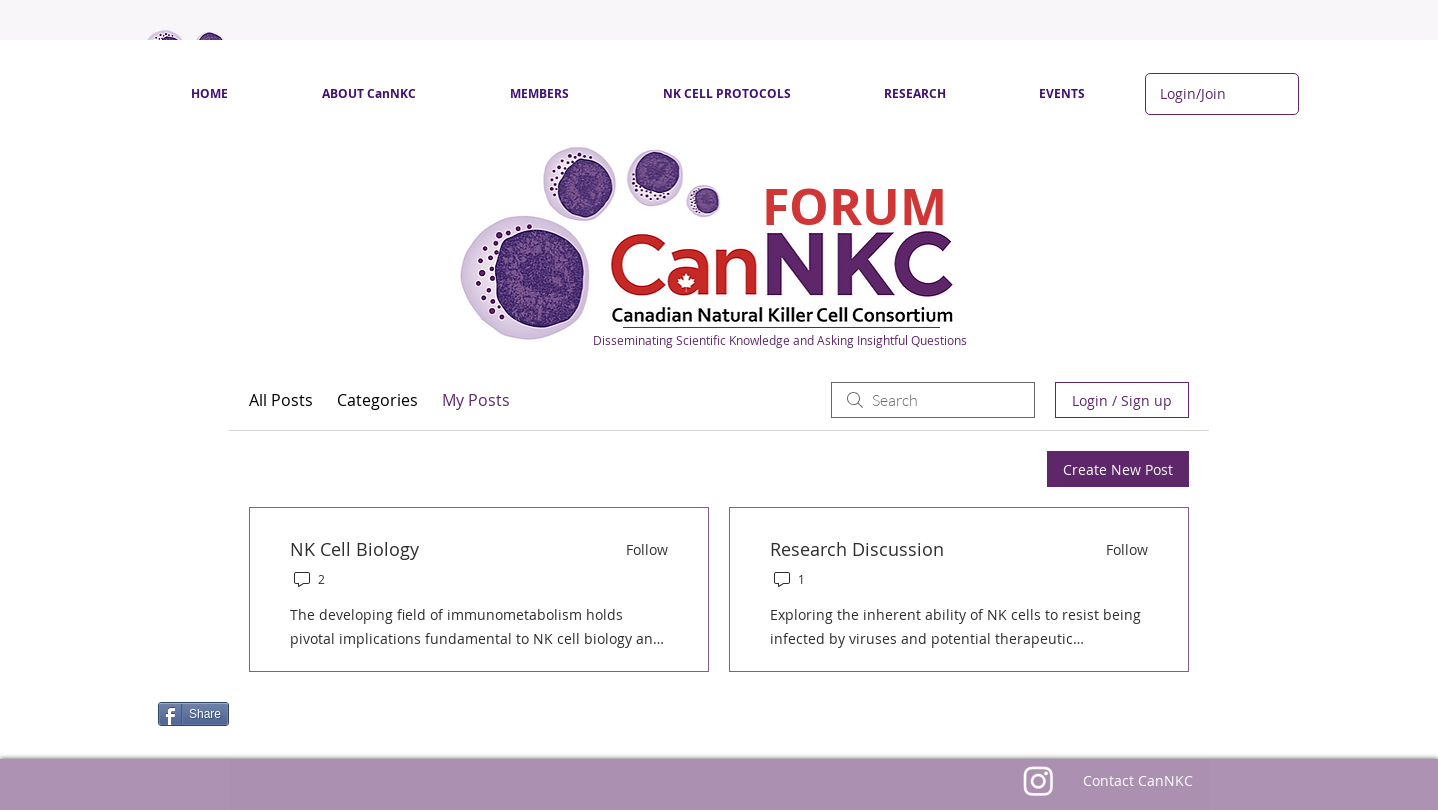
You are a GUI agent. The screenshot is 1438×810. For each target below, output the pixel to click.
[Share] (193, 714)
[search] (933, 400)
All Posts (281, 400)
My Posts (476, 400)
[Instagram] (1038, 780)
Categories (377, 400)
